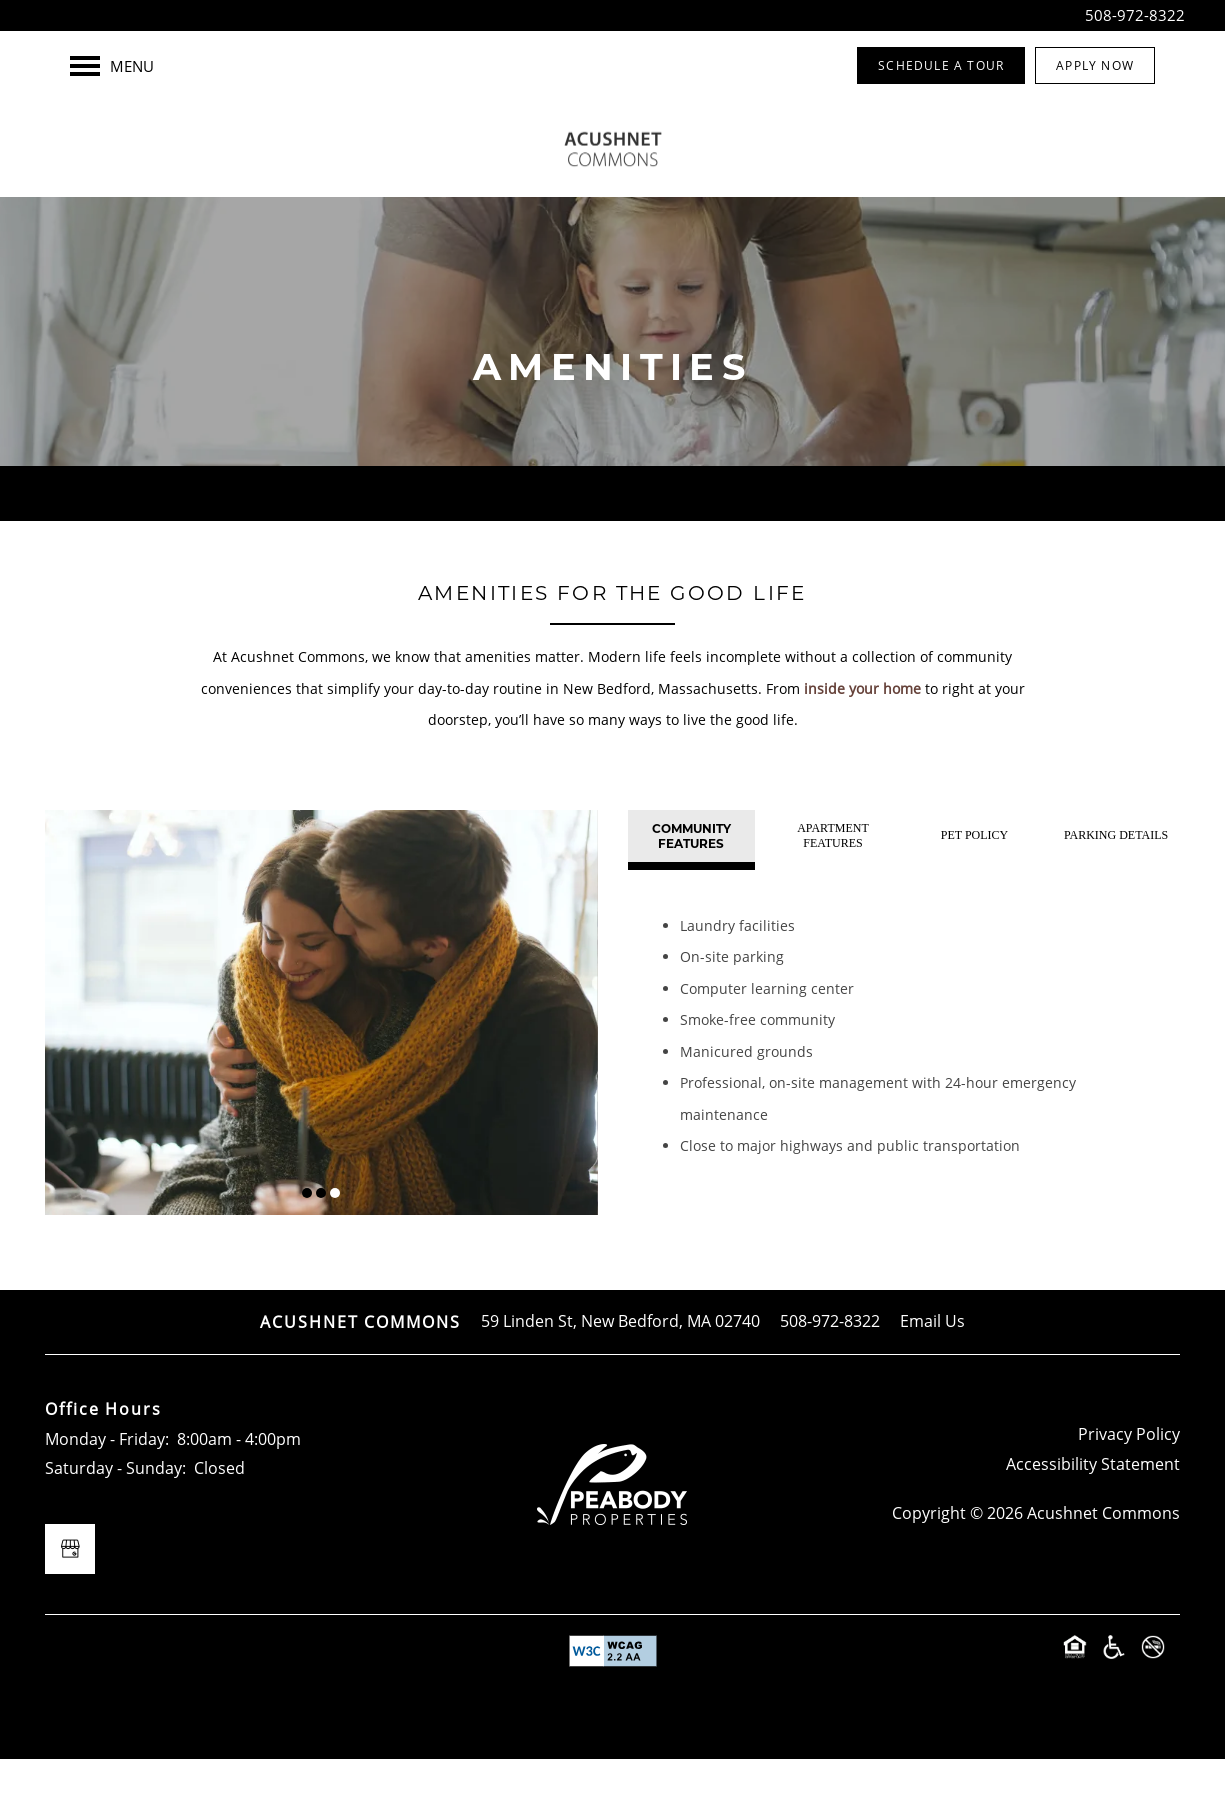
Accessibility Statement (1093, 1507)
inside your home (862, 731)
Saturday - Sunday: (115, 1511)
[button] (941, 65)
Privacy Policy (1129, 1477)
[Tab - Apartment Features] (832, 879)
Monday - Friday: (107, 1482)
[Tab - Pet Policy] (974, 879)
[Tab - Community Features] (691, 879)
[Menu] (112, 66)
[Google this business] (70, 1592)
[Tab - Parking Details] (1116, 879)
